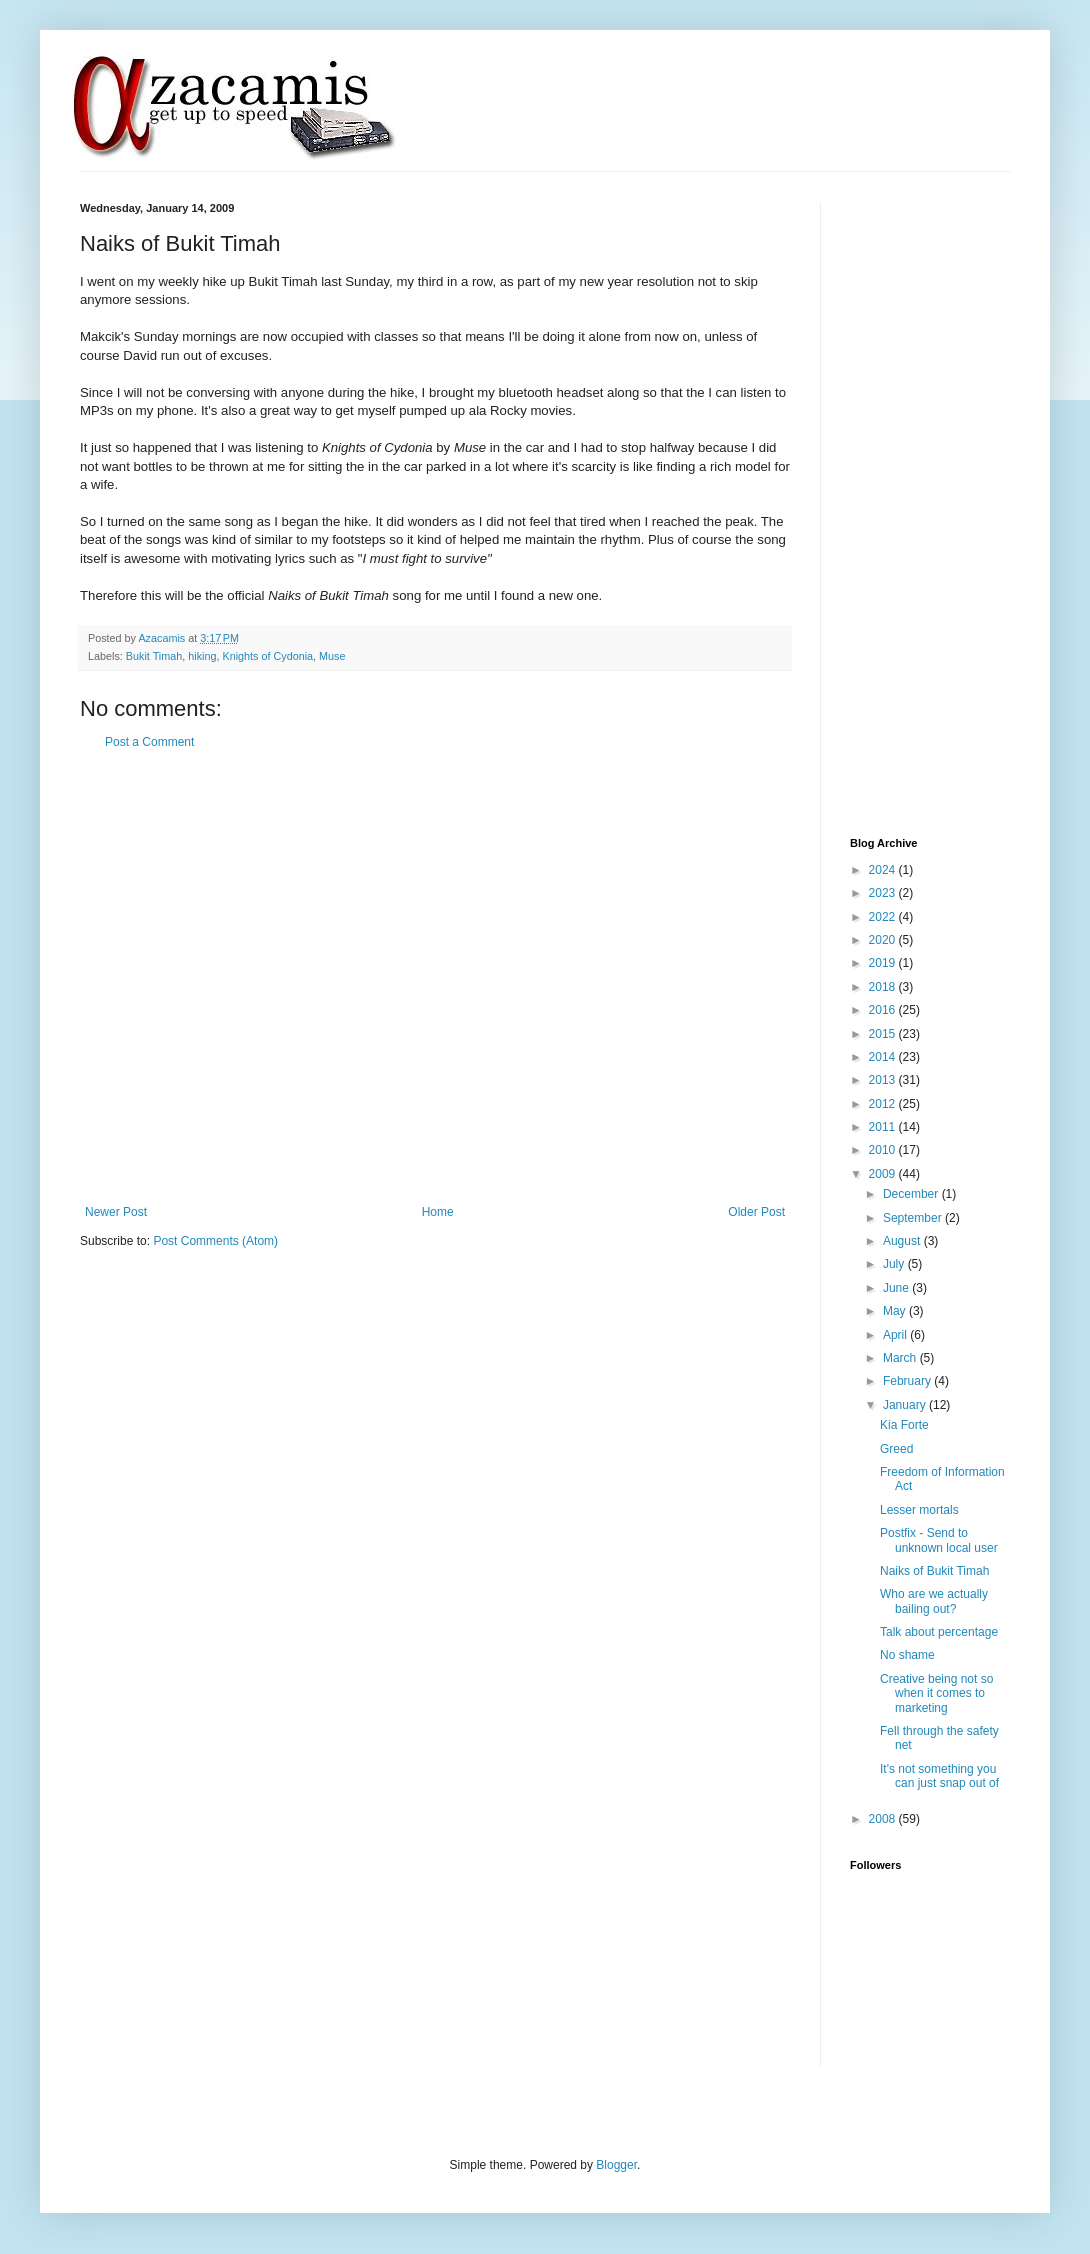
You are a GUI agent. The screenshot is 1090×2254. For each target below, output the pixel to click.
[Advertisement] (202, 977)
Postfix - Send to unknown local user (939, 1540)
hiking (202, 656)
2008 (884, 1819)
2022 (884, 917)
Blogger (616, 2165)
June (897, 1288)
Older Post (756, 1212)
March (901, 1358)
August (903, 1241)
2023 (884, 893)
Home (438, 1212)
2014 (884, 1057)
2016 (884, 1010)
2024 (884, 870)
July (895, 1264)
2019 (884, 963)
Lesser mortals (919, 1510)
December (912, 1194)
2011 (884, 1127)
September (914, 1218)
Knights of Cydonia (267, 656)
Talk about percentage (939, 1632)
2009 (884, 1174)
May (896, 1311)
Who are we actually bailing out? (934, 1601)
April (896, 1335)
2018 (884, 987)
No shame (907, 1655)
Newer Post (116, 1212)
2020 (884, 940)
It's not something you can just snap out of (939, 1776)
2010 (884, 1150)
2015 (884, 1034)
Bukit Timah (154, 656)
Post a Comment (149, 742)
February (908, 1381)
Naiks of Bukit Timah (934, 1571)
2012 (884, 1104)
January (906, 1405)
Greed (896, 1449)
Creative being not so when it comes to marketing (936, 1693)
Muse (332, 656)
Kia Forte (904, 1425)
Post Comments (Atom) (215, 1241)
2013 (884, 1080)
